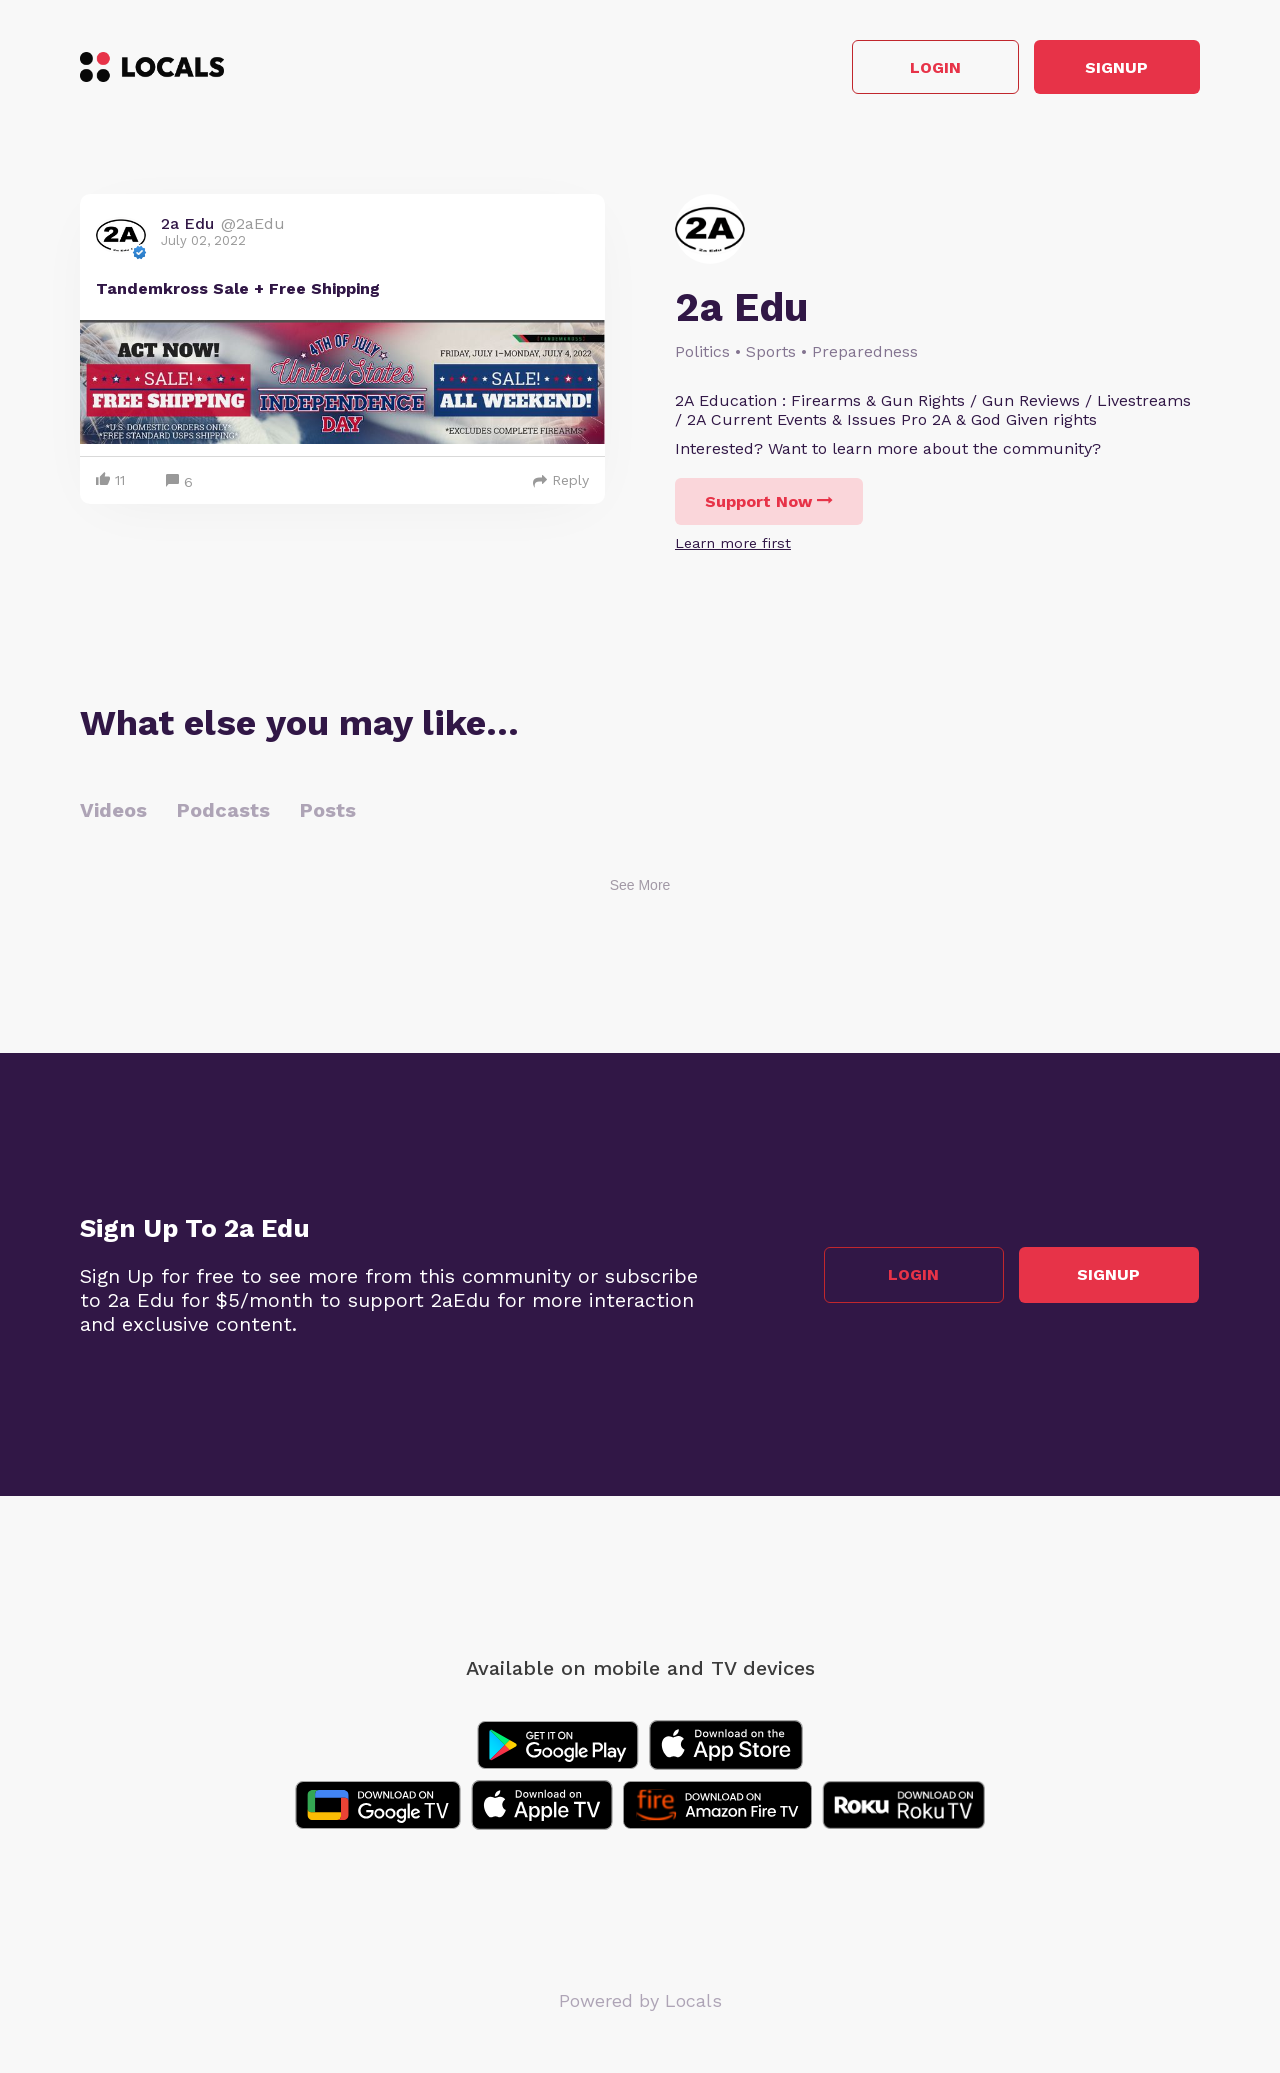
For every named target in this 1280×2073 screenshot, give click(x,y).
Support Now (769, 503)
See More (640, 887)
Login (915, 68)
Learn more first (733, 545)
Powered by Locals (640, 2002)
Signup (1110, 68)
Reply (561, 482)
